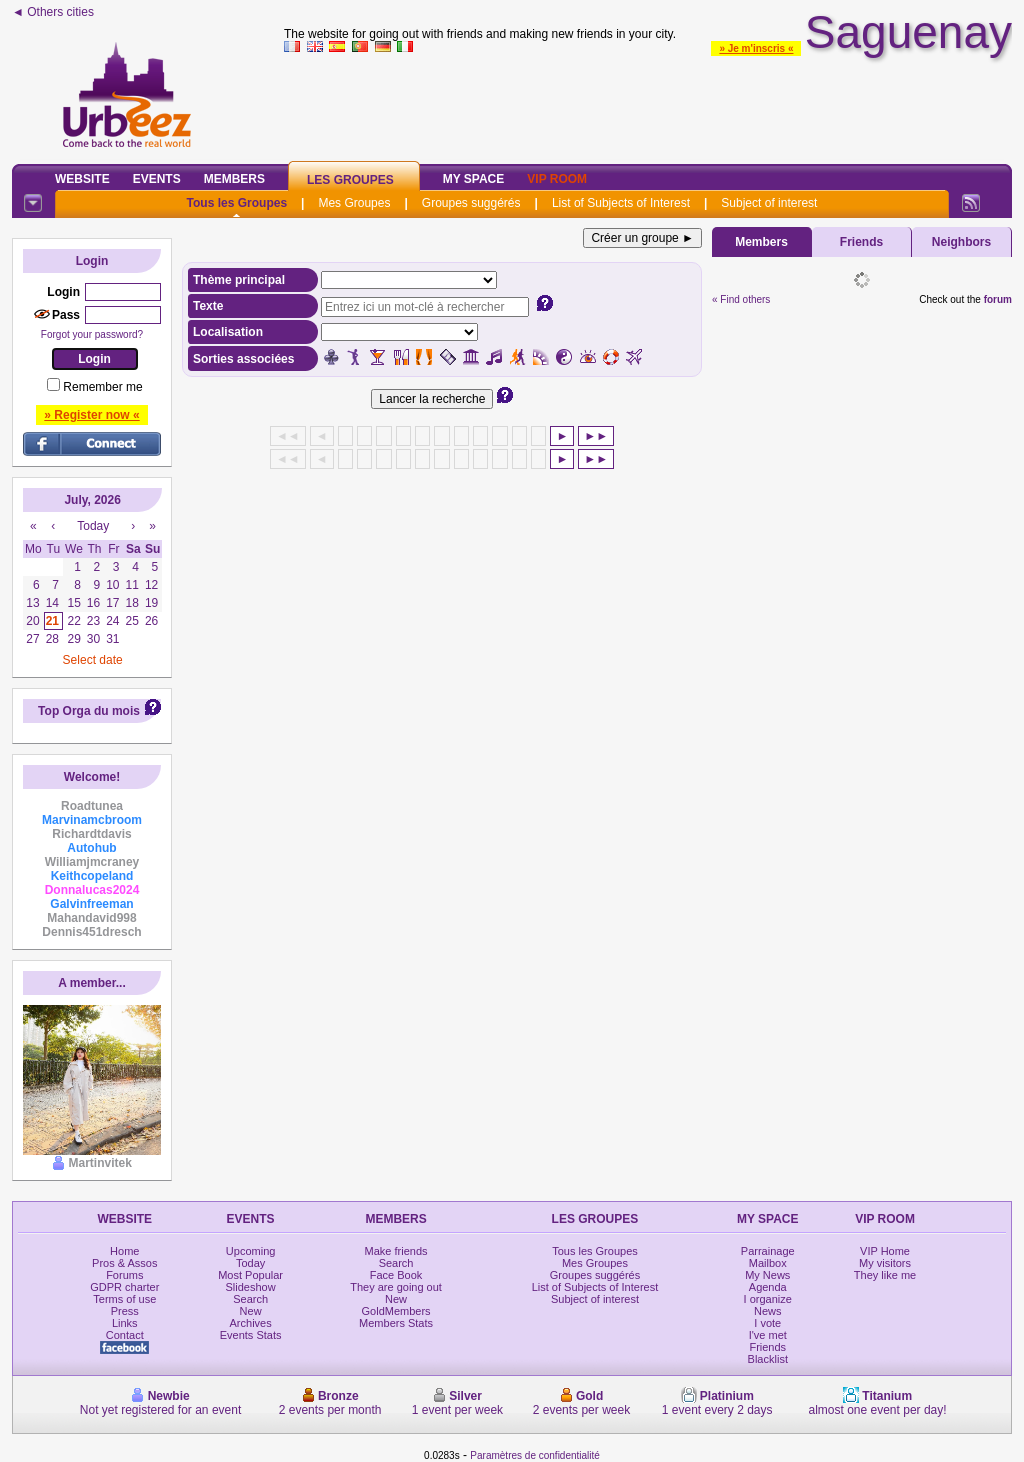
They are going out (396, 1287)
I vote (767, 1323)
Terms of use (124, 1299)
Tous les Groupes (237, 203)
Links (125, 1323)
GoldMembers (396, 1311)
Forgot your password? (92, 334)
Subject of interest (769, 203)
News (768, 1311)
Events (157, 179)
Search (250, 1299)
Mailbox (768, 1263)
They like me (885, 1275)
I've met (768, 1335)
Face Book (396, 1275)
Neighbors (961, 242)
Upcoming (251, 1251)
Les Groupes (350, 180)
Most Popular (250, 1275)
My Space (474, 179)
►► (596, 436)
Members (234, 179)
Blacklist (768, 1359)
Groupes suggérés (471, 203)
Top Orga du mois (89, 711)
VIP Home (885, 1251)
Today (250, 1263)
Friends (861, 242)
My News (767, 1275)
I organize (768, 1299)
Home (124, 1251)
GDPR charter (124, 1287)
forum (998, 299)
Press (125, 1311)
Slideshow (251, 1287)
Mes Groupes (354, 203)
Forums (124, 1275)
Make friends (396, 1251)
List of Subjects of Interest (621, 203)
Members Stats (396, 1323)
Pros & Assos (124, 1263)
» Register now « (91, 415)
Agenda (768, 1287)
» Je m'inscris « (756, 48)
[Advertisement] (648, 104)
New (251, 1311)
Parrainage (768, 1251)
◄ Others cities (53, 12)
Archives (251, 1323)
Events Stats (251, 1335)
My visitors (885, 1263)
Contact (125, 1335)
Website (82, 179)
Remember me (102, 387)
